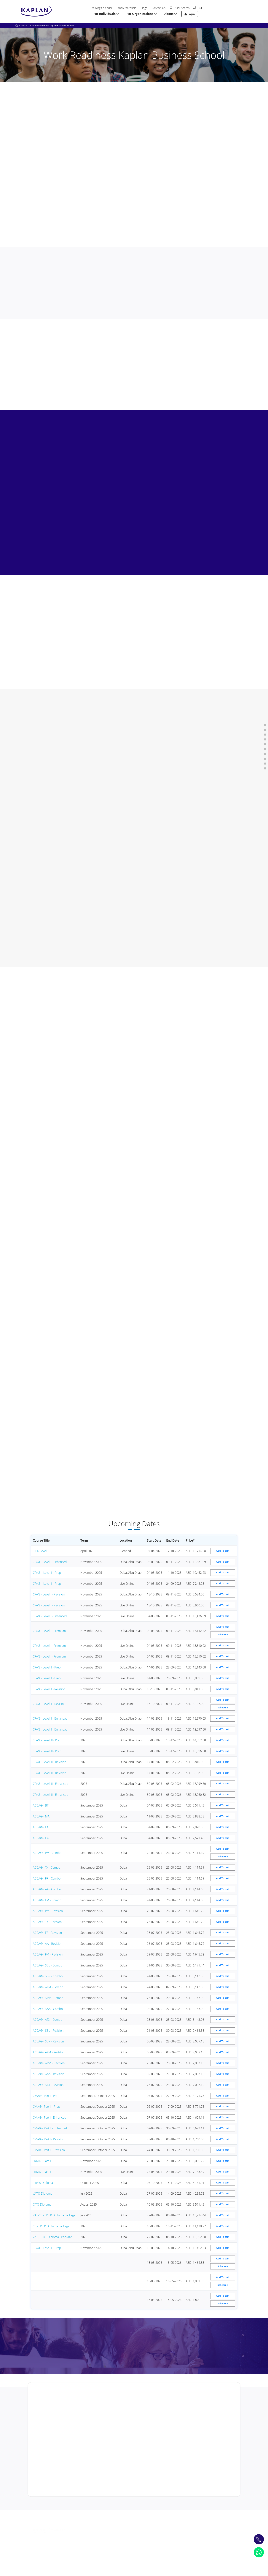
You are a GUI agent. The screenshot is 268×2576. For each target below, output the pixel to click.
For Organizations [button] (142, 14)
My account (165, 2535)
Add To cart (222, 1550)
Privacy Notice (40, 2558)
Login (189, 14)
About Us (163, 2524)
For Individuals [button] (106, 14)
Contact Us (158, 8)
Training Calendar (101, 8)
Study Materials (126, 8)
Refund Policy (70, 2558)
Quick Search (180, 8)
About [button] (170, 14)
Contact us (164, 2529)
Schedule (223, 1634)
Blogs (144, 8)
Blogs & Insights (125, 2529)
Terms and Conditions (105, 2558)
